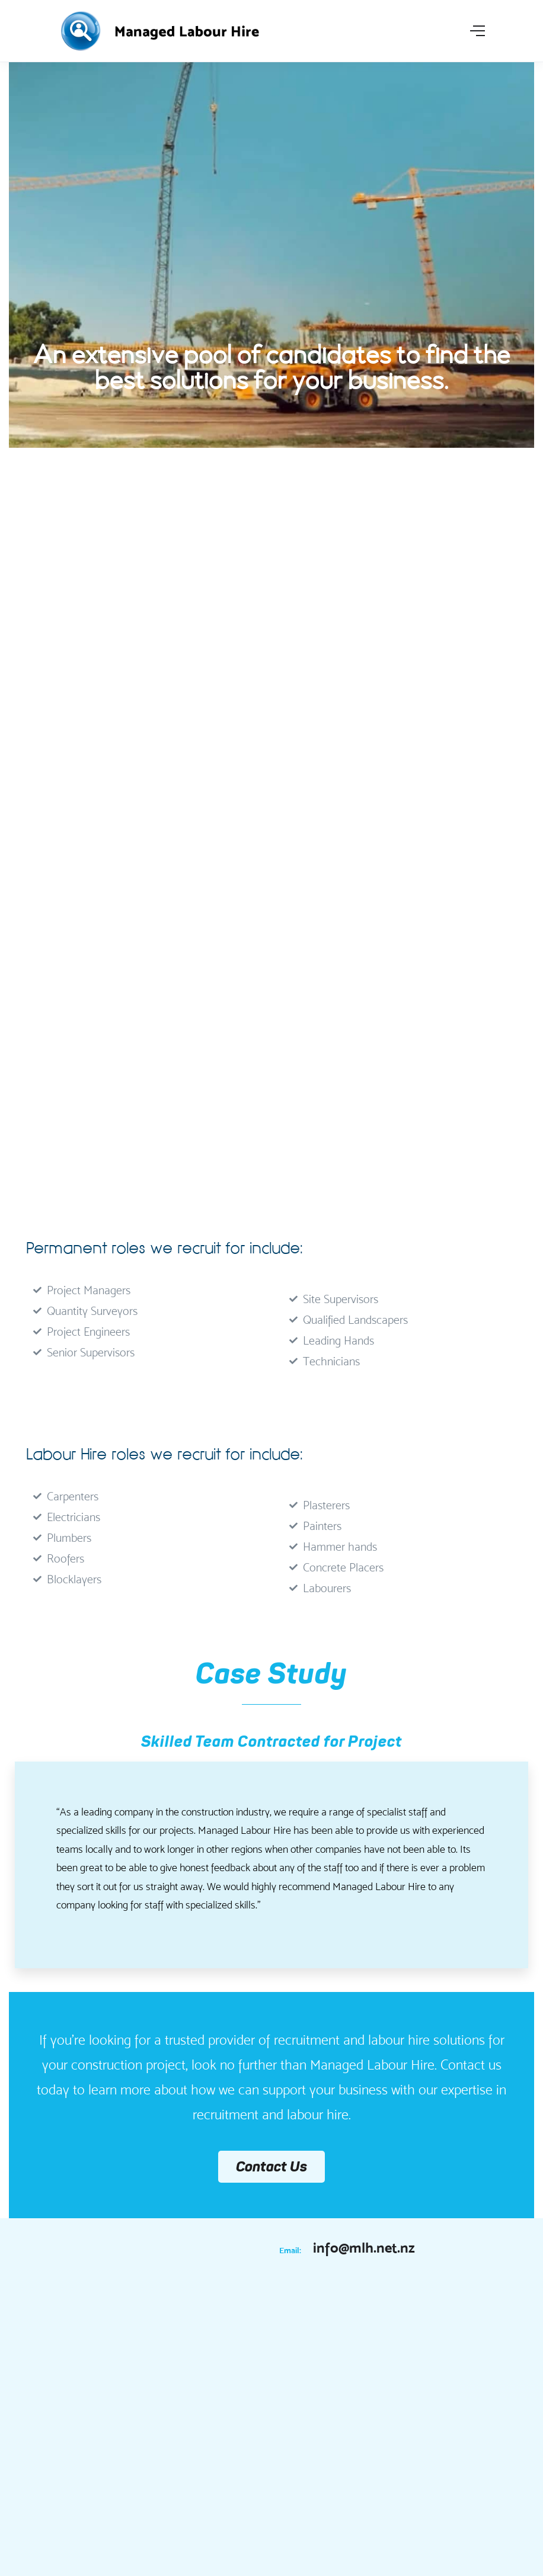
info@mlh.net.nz (364, 2247)
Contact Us (271, 2166)
